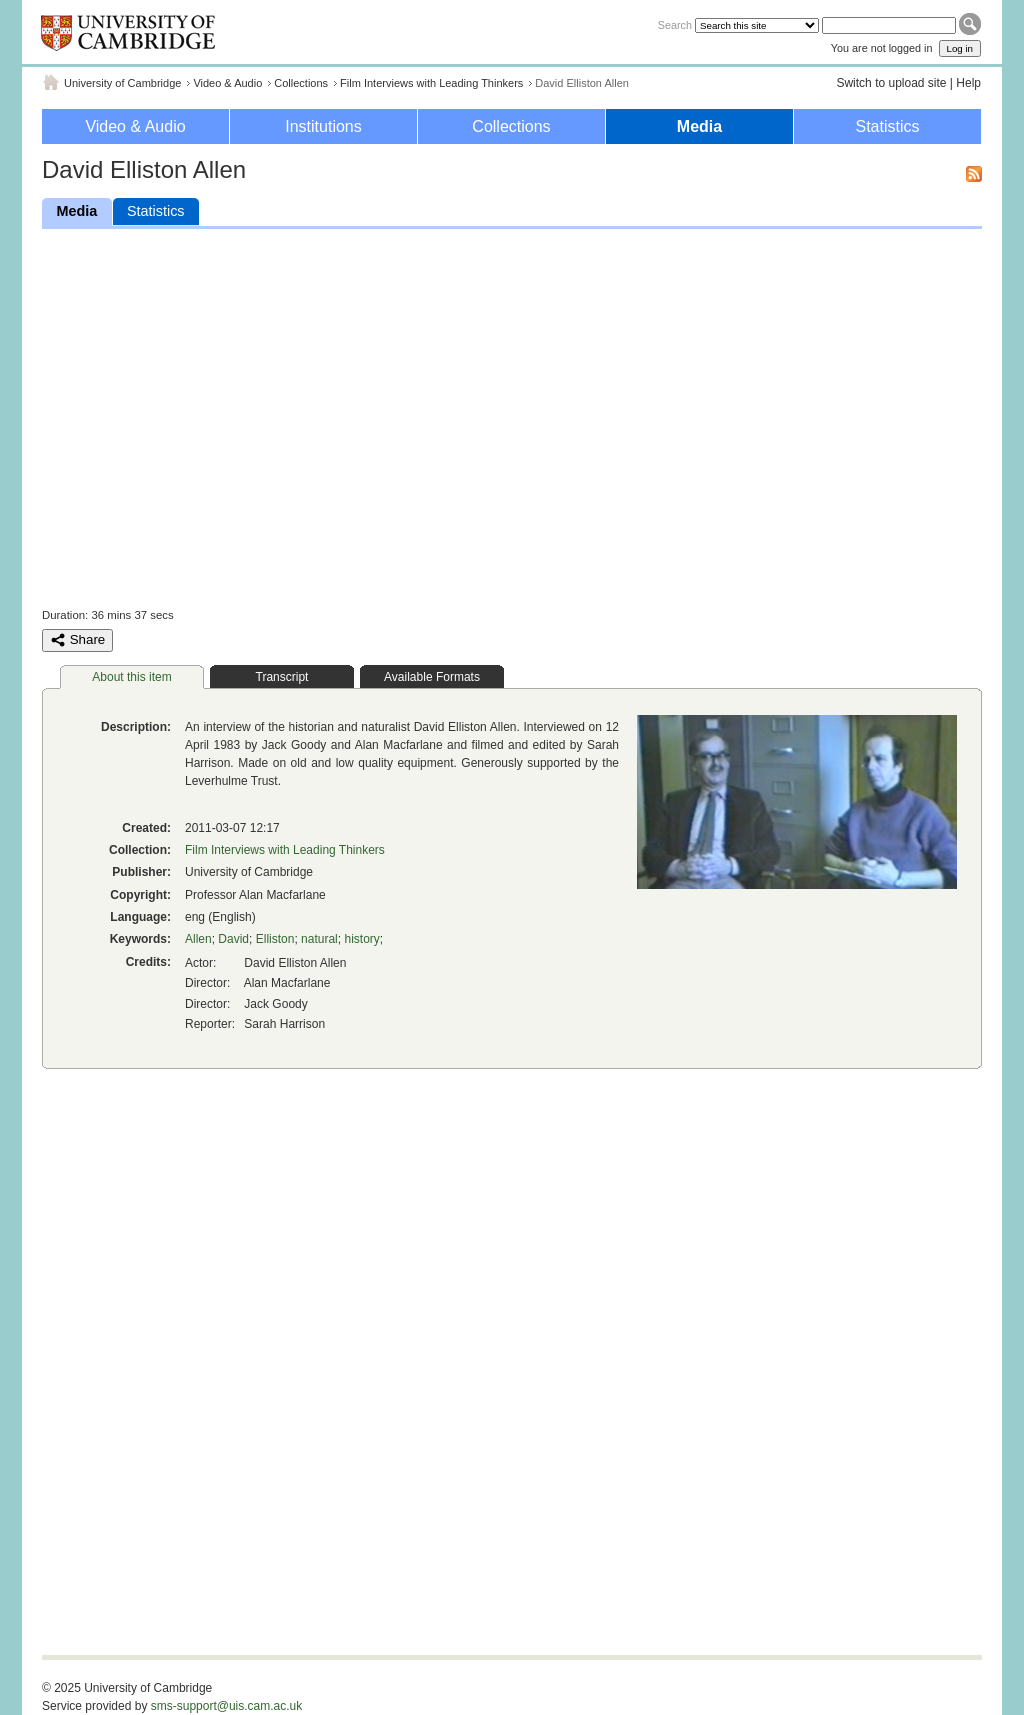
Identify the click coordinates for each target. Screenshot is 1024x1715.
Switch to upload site (891, 83)
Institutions (323, 126)
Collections (301, 83)
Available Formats (432, 677)
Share (77, 640)
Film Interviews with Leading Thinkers (431, 83)
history (361, 939)
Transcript (282, 677)
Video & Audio (227, 83)
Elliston (275, 939)
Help (968, 83)
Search (675, 25)
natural (319, 939)
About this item (131, 677)
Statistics (887, 126)
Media (699, 126)
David (233, 939)
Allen (198, 939)
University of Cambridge (122, 83)
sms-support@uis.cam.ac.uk (227, 1706)
